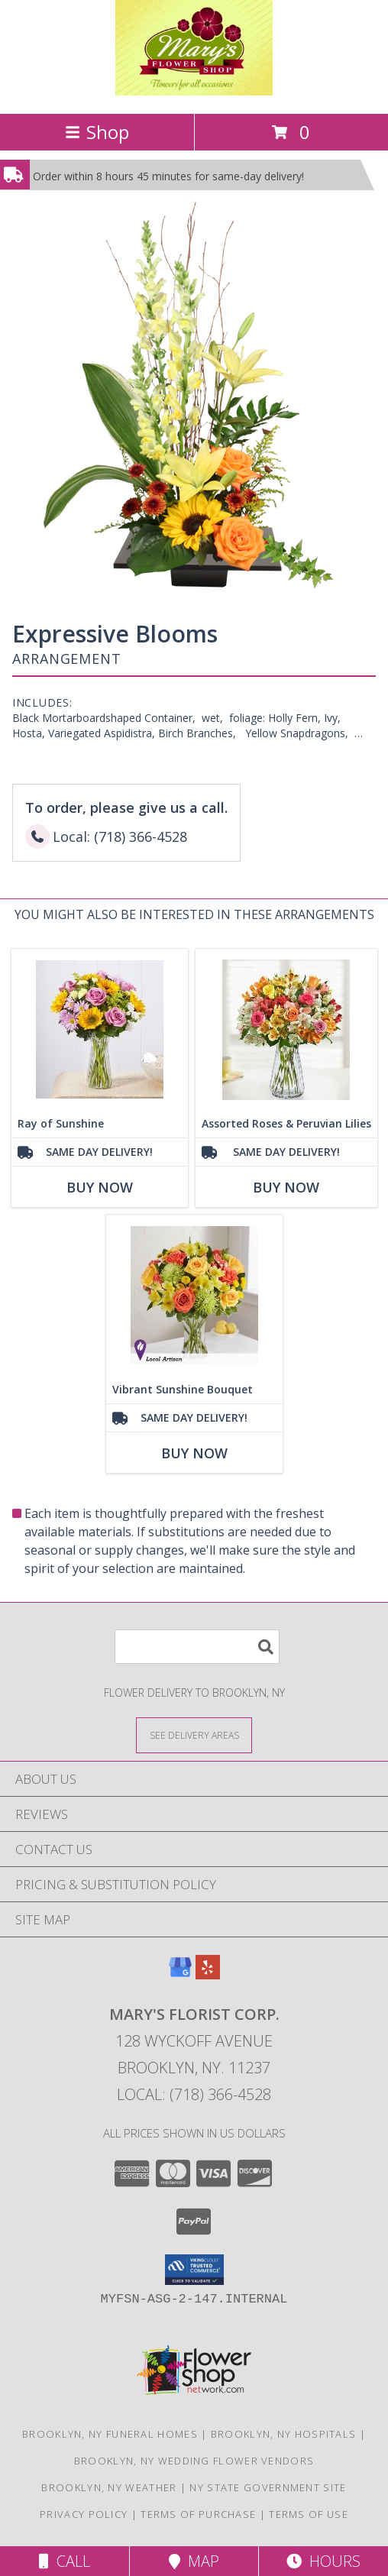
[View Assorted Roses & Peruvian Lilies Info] (286, 1029)
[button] (194, 2269)
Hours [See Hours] (323, 2561)
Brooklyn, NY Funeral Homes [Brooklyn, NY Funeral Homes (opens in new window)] (110, 2434)
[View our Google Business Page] (180, 1974)
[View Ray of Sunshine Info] (99, 1029)
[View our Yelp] (208, 1974)
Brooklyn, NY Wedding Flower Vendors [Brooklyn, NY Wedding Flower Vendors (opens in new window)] (194, 2461)
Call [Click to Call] (64, 2561)
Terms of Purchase (198, 2514)
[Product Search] (197, 1646)
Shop (97, 131)
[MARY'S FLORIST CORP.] (194, 91)
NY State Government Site (267, 2487)
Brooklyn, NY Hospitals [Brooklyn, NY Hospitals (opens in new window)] (284, 2434)
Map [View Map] (194, 2561)
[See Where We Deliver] (194, 1734)
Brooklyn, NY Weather (108, 2487)
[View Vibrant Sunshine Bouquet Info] (194, 1295)
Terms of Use (308, 2514)
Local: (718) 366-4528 (194, 2094)
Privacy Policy (84, 2514)
